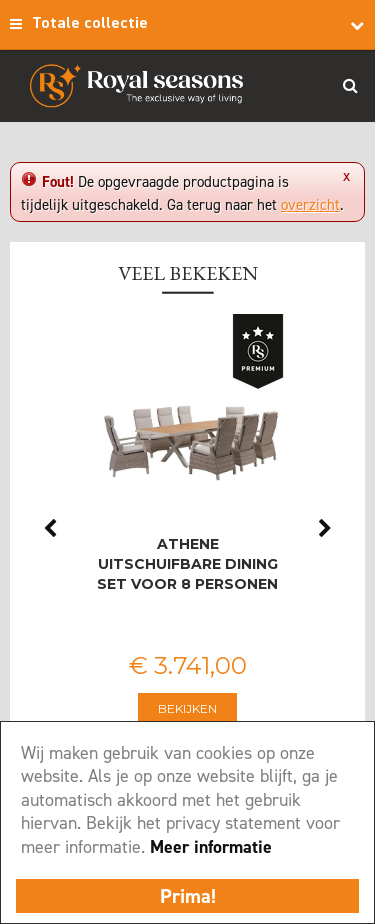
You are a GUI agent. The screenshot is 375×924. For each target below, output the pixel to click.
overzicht (310, 205)
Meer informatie (211, 847)
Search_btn (350, 85)
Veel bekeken (188, 273)
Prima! (188, 896)
